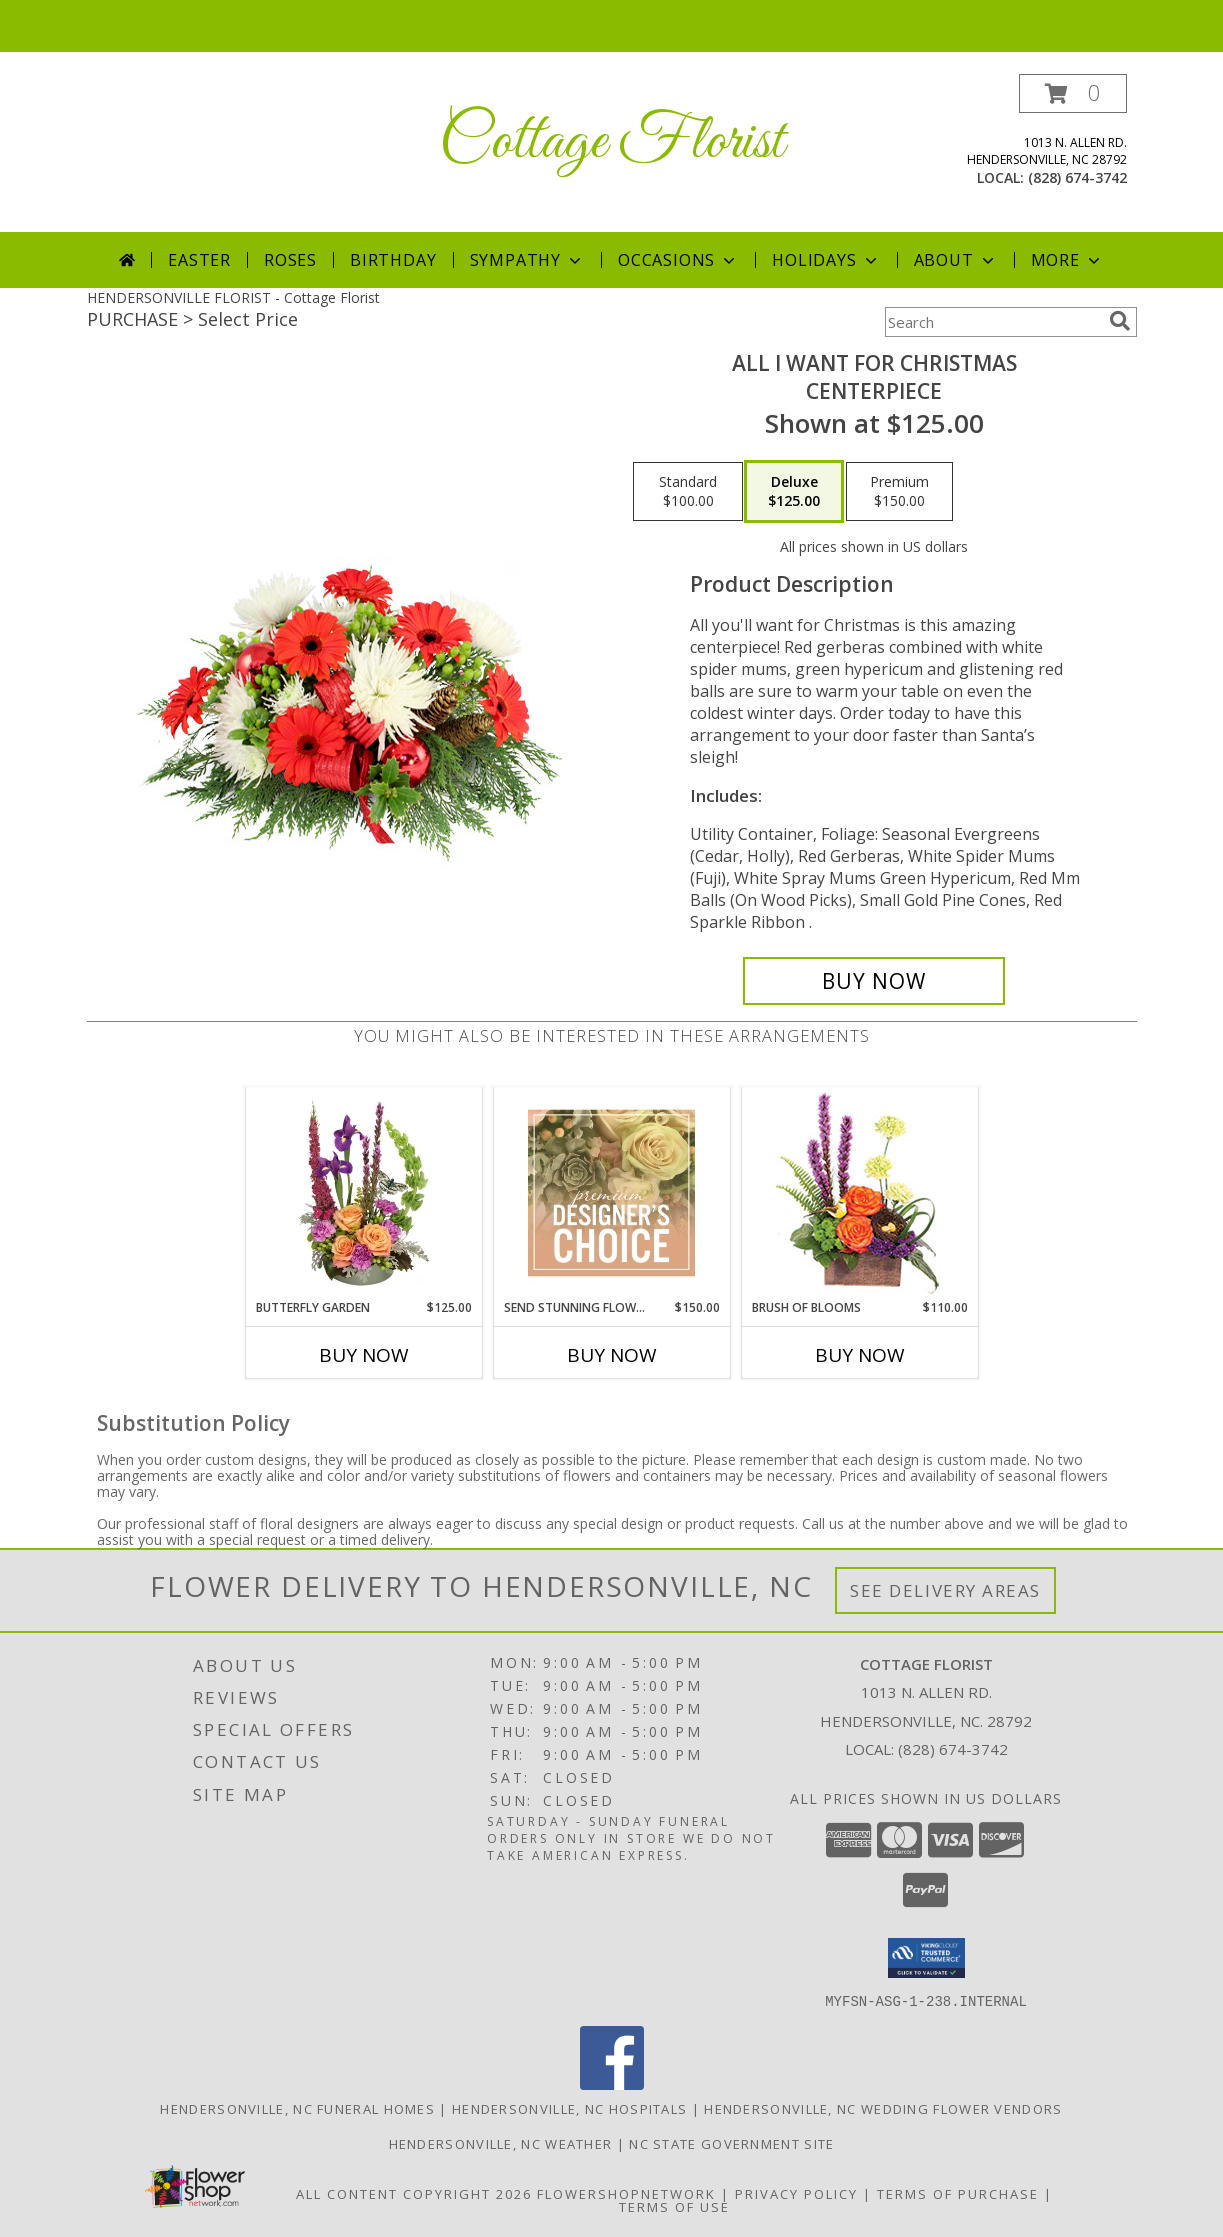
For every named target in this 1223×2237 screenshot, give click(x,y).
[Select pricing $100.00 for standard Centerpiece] (688, 492)
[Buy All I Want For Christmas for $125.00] (874, 981)
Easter (199, 260)
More (1067, 260)
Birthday (393, 260)
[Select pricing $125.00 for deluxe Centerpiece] (794, 492)
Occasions (678, 260)
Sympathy (527, 260)
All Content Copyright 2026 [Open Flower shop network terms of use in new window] (414, 2193)
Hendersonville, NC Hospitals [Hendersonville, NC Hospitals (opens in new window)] (569, 2108)
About (956, 260)
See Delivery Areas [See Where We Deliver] (945, 1590)
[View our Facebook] (612, 2083)
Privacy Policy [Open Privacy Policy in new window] (796, 2193)
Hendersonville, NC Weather (501, 2143)
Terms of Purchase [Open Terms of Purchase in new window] (958, 2193)
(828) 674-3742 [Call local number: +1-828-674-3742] (1077, 177)
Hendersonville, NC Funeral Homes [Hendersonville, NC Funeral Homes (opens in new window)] (297, 2108)
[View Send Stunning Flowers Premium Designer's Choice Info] (611, 1193)
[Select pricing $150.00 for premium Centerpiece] (899, 492)
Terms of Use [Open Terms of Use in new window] (674, 2206)
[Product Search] (993, 322)
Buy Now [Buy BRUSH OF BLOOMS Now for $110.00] (860, 1355)
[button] (1073, 93)
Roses (290, 260)
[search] (1120, 321)
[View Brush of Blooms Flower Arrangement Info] (859, 1193)
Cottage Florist (611, 142)
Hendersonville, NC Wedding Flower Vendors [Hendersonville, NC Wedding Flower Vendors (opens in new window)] (883, 2108)
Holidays (826, 260)
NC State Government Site (731, 2143)
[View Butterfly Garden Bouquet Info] (363, 1193)
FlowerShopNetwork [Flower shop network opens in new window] (626, 2193)
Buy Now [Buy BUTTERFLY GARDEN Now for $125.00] (364, 1355)
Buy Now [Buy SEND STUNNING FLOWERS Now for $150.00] (612, 1355)
